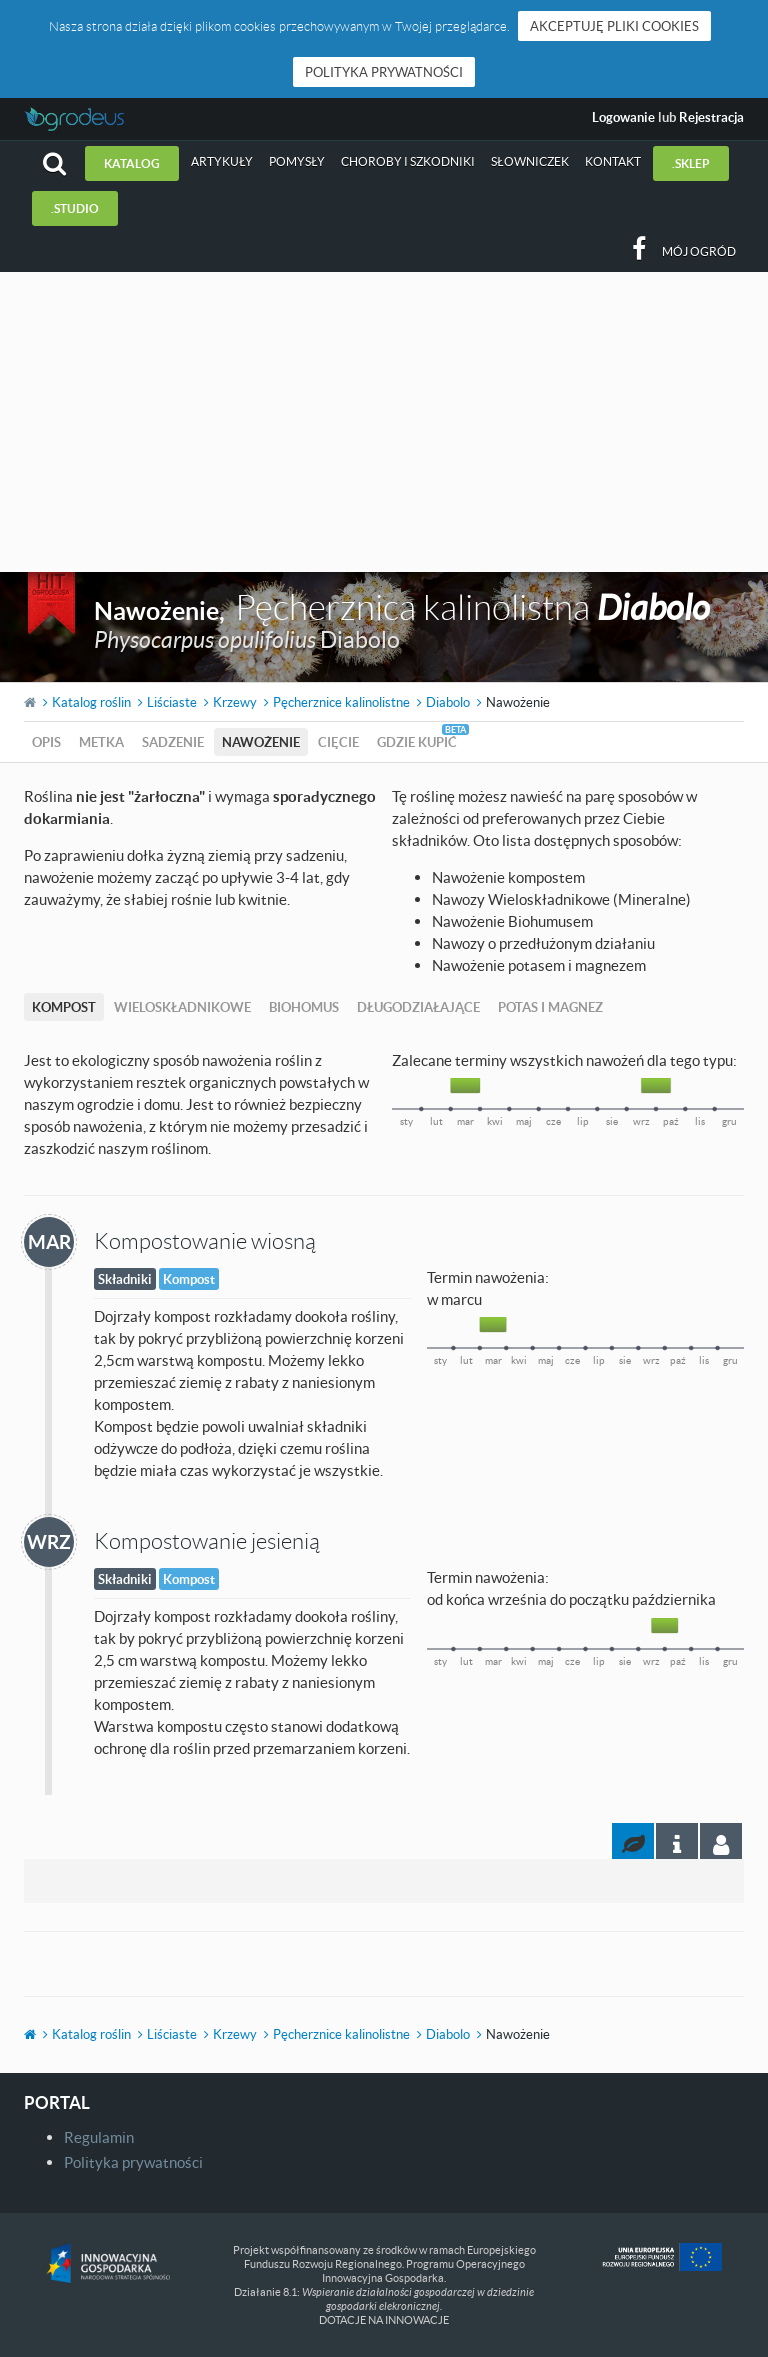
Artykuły (222, 161)
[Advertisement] (384, 422)
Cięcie (338, 742)
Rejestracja (711, 117)
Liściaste (172, 702)
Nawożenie (261, 742)
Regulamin (99, 2137)
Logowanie (623, 117)
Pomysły (297, 161)
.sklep (691, 163)
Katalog (132, 163)
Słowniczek (530, 161)
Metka (101, 742)
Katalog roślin (91, 702)
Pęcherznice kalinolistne (341, 702)
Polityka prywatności (384, 72)
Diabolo (448, 702)
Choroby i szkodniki (408, 161)
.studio (75, 208)
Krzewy (235, 702)
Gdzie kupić (417, 742)
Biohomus (304, 1007)
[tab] (721, 1841)
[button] (54, 163)
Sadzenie (173, 742)
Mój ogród (699, 251)
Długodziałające (418, 1007)
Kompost (64, 1007)
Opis (46, 742)
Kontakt (613, 161)
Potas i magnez (550, 1007)
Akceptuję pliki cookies (614, 26)
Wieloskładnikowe (182, 1007)
